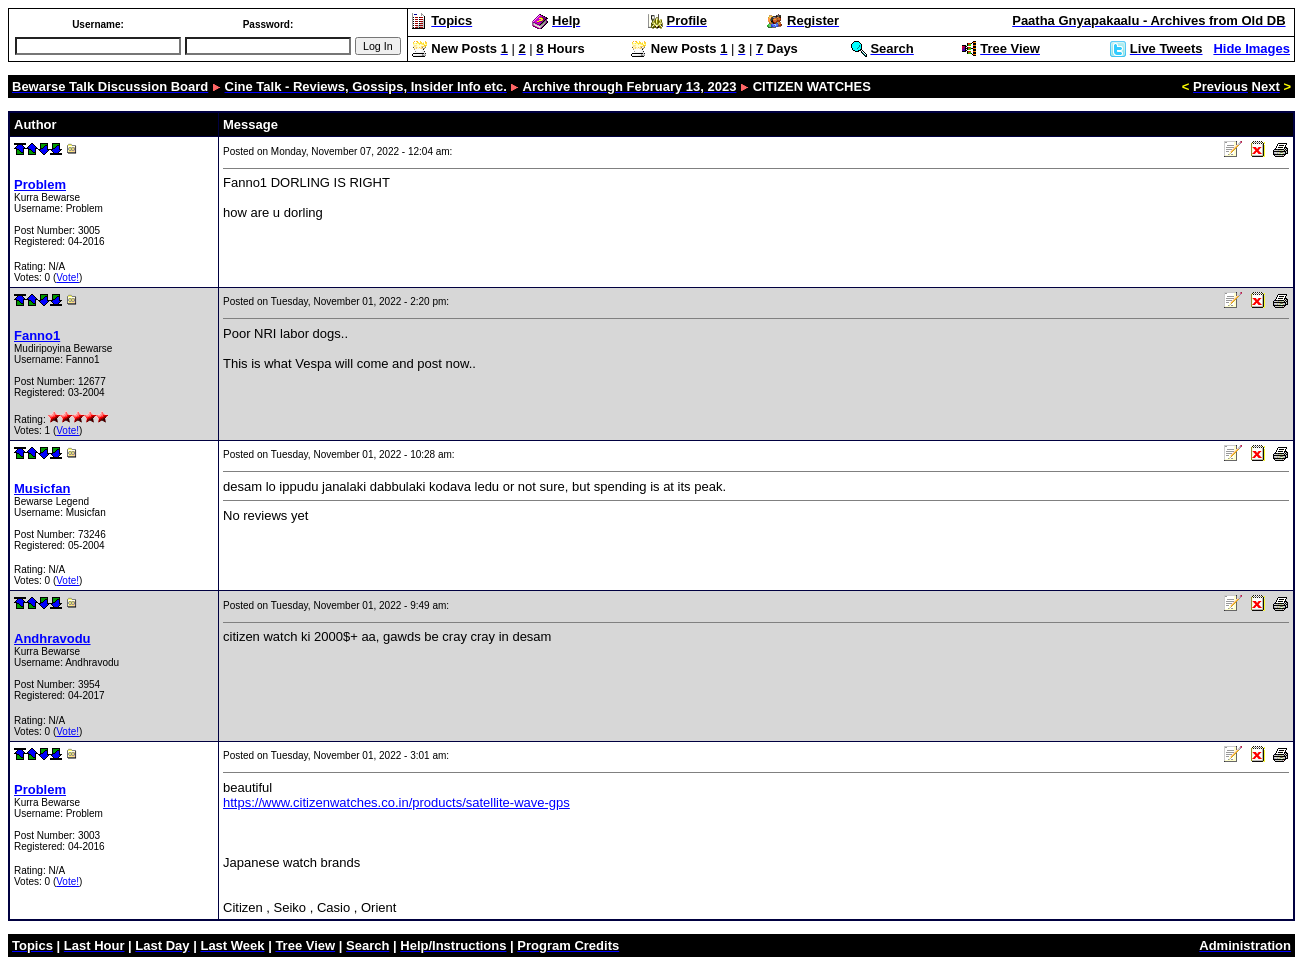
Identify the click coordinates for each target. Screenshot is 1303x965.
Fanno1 (37, 335)
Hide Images (1251, 48)
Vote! (67, 277)
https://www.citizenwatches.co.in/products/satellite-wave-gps (396, 802)
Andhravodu (52, 638)
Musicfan (42, 488)
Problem (40, 184)
